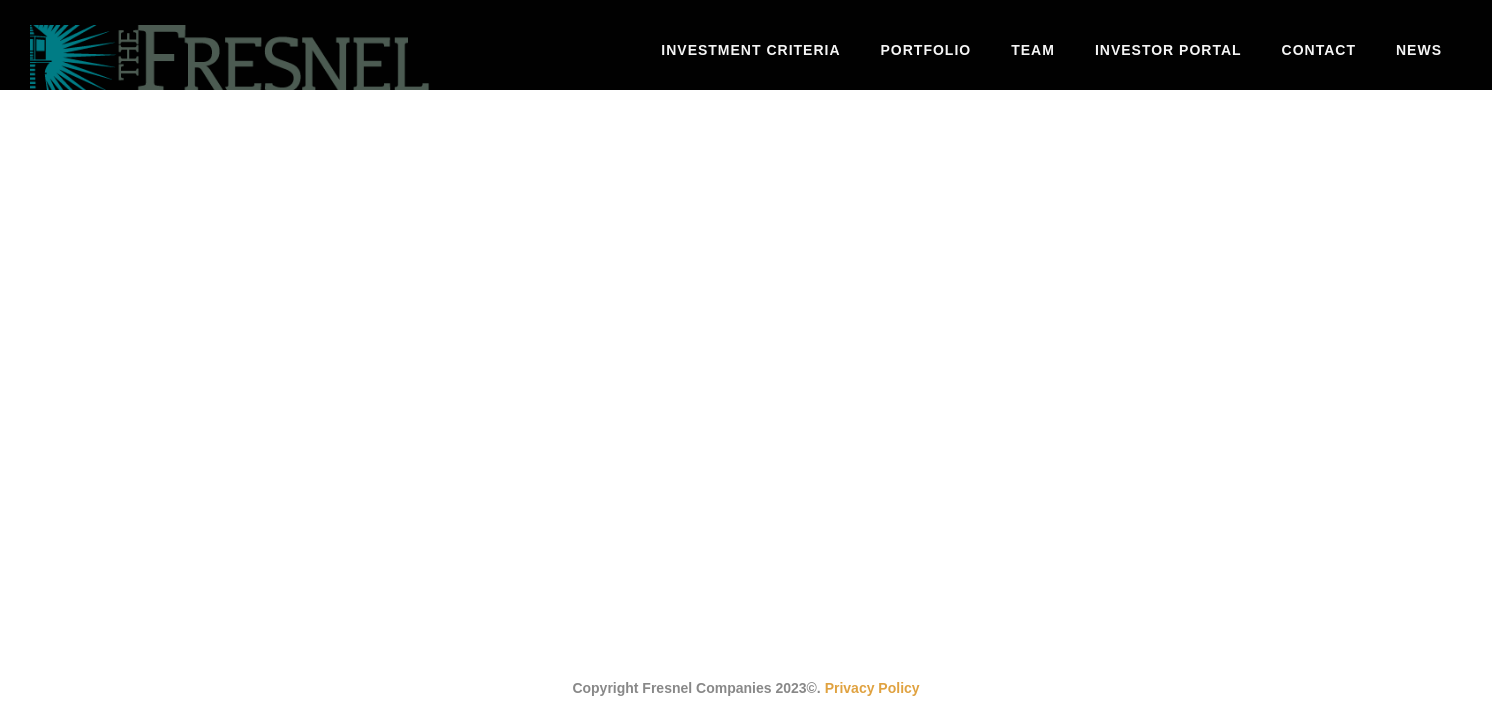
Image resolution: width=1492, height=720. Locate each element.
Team (1033, 50)
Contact (1319, 50)
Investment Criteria (750, 50)
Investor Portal (1168, 50)
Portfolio (926, 50)
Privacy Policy (872, 688)
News (1419, 50)
